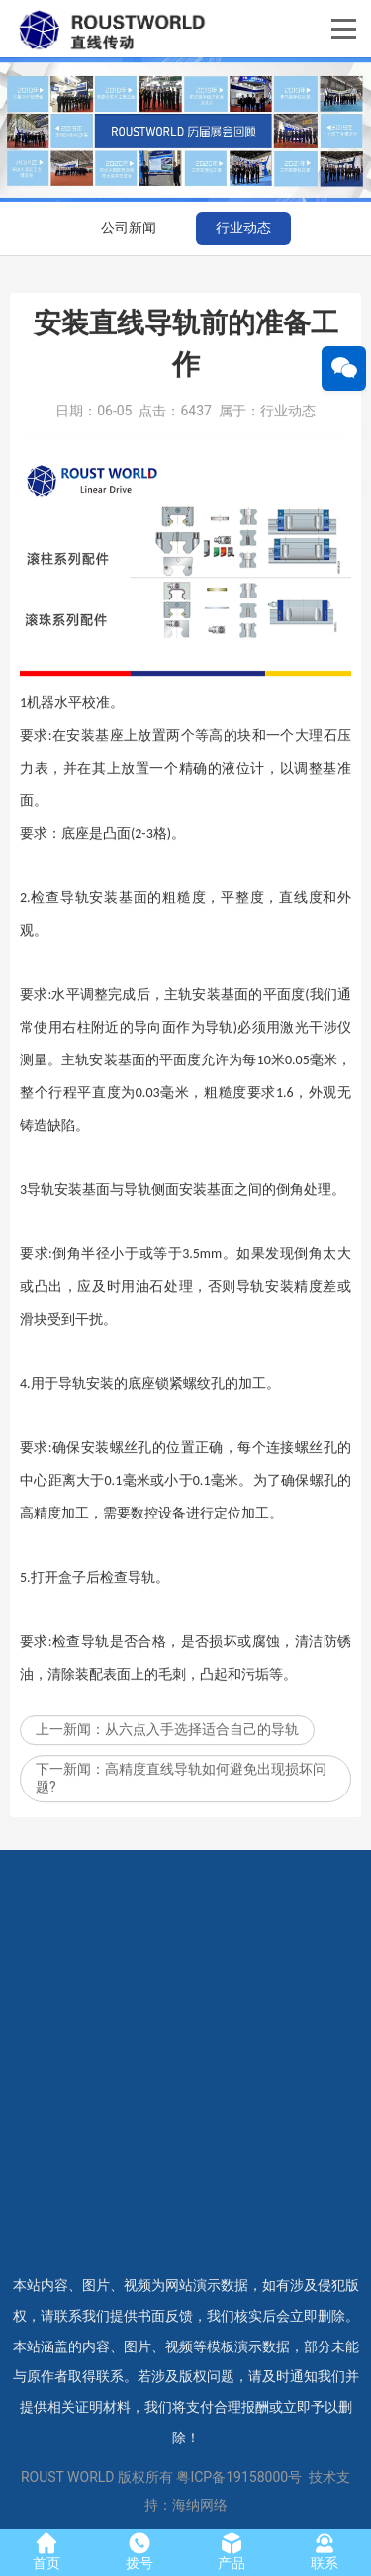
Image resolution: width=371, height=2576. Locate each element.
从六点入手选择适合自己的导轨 (202, 1779)
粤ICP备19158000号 (239, 2477)
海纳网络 (200, 2505)
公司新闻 (128, 227)
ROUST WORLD (68, 2477)
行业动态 (243, 227)
